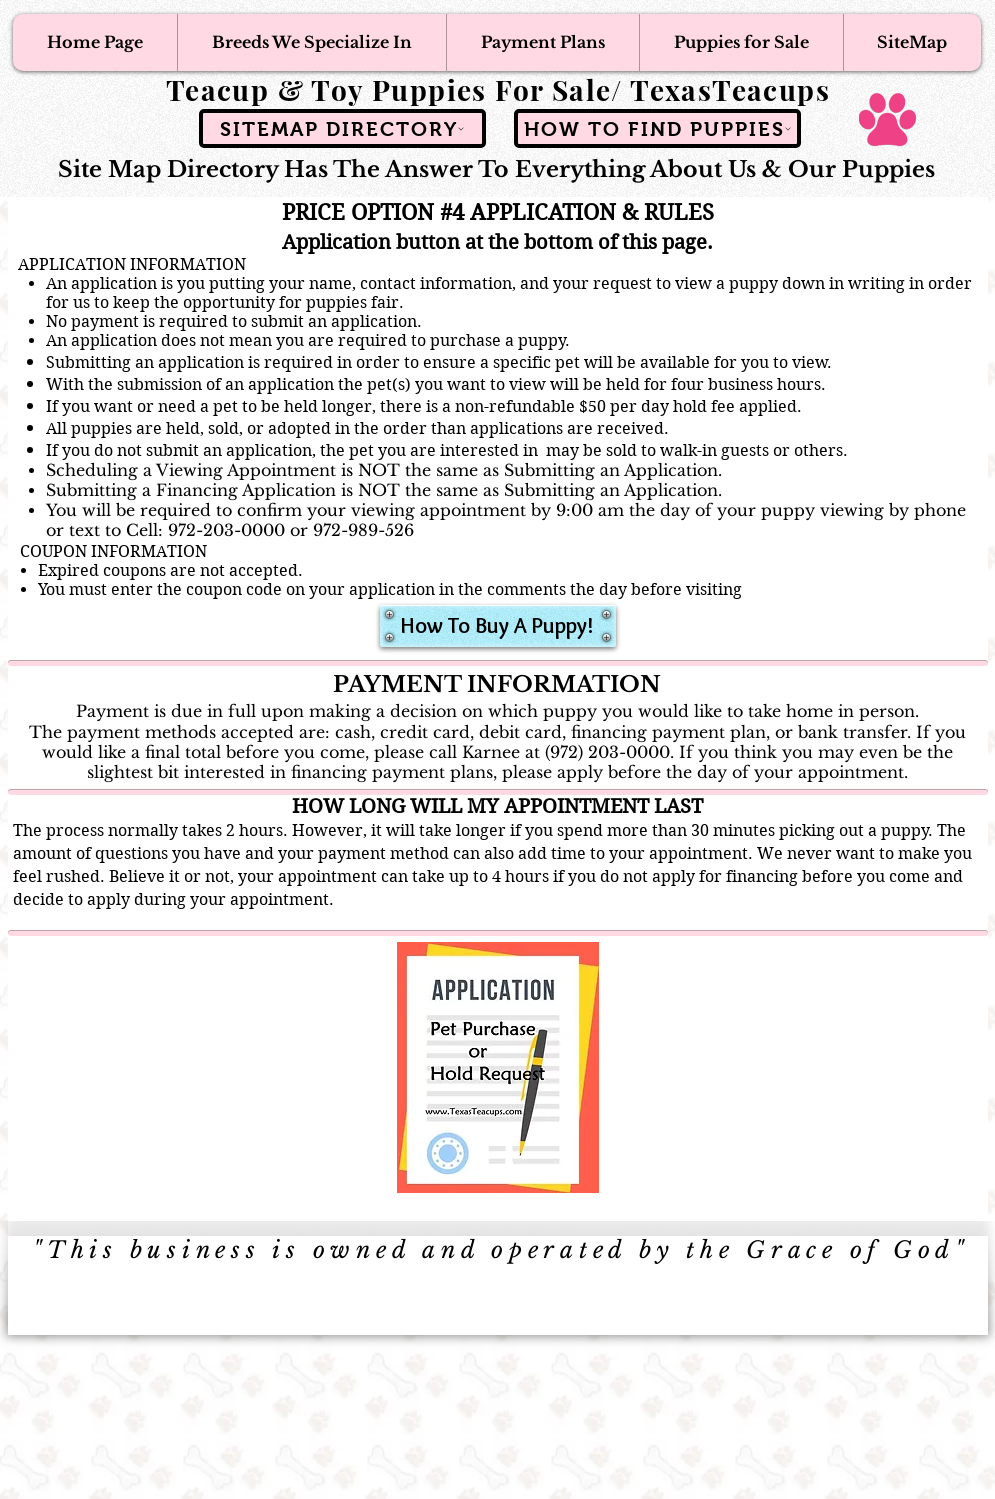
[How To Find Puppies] (657, 128)
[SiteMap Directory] (342, 128)
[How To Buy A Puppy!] (498, 626)
